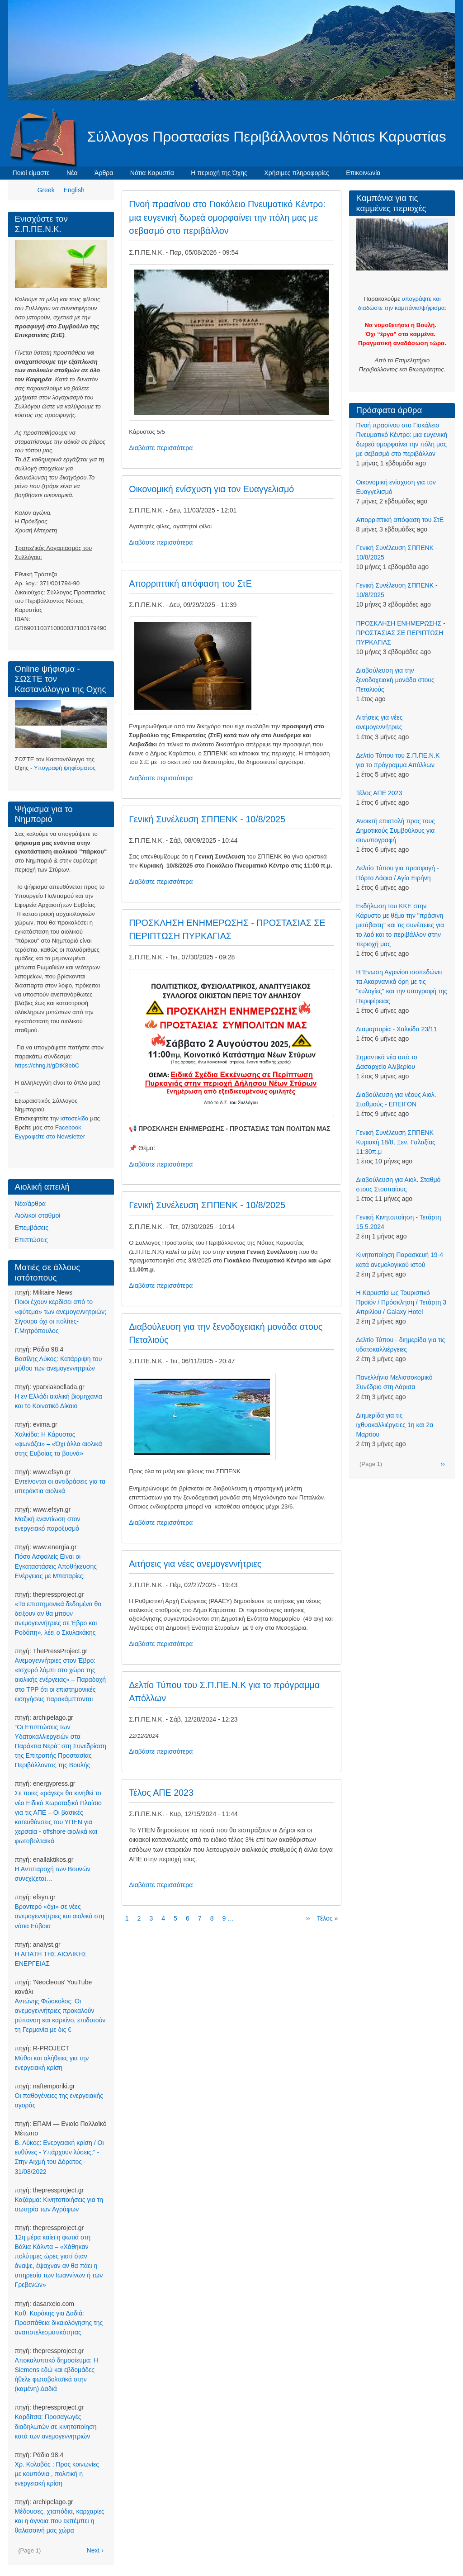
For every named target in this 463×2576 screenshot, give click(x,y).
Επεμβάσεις (31, 1227)
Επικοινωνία (363, 172)
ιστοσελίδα (75, 1118)
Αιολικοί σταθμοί (38, 1215)
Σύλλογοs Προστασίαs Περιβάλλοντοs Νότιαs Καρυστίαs (266, 136)
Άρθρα (103, 172)
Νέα (72, 172)
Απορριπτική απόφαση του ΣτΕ (400, 519)
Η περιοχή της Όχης (219, 172)
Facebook (68, 1127)
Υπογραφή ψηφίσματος (64, 767)
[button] (231, 342)
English (74, 190)
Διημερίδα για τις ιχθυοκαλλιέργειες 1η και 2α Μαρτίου (394, 1425)
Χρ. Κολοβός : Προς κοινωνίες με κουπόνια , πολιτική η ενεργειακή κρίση (57, 2474)
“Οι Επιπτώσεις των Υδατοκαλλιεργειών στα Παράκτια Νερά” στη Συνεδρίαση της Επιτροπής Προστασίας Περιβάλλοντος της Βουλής (60, 1746)
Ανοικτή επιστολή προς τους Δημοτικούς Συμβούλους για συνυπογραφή (395, 830)
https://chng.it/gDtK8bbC (47, 1065)
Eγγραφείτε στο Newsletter (50, 1136)
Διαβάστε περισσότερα (161, 447)
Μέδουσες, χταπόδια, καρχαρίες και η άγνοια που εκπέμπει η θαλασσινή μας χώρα (59, 2521)
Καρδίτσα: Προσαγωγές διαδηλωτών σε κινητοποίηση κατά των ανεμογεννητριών (56, 2426)
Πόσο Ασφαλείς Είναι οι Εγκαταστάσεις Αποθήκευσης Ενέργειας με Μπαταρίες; (56, 1566)
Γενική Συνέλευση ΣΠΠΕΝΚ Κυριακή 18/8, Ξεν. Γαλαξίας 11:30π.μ (395, 1142)
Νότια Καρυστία (152, 172)
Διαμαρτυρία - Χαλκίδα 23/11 (396, 1029)
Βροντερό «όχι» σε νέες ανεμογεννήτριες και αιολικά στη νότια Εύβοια (59, 1916)
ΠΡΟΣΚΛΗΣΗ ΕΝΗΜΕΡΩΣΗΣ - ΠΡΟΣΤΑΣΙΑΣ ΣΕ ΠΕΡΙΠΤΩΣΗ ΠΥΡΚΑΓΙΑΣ (400, 633)
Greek (45, 190)
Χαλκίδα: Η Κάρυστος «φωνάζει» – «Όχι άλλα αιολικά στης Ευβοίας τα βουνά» (58, 1444)
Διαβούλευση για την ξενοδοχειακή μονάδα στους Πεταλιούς (395, 680)
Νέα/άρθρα (30, 1203)
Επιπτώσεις (31, 1239)
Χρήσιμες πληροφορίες (296, 172)
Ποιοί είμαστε (31, 172)
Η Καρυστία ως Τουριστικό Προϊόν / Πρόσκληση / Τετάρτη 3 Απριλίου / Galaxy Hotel (401, 1302)
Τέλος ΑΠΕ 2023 (379, 793)
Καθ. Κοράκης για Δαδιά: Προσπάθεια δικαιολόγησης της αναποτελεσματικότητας (59, 2323)
